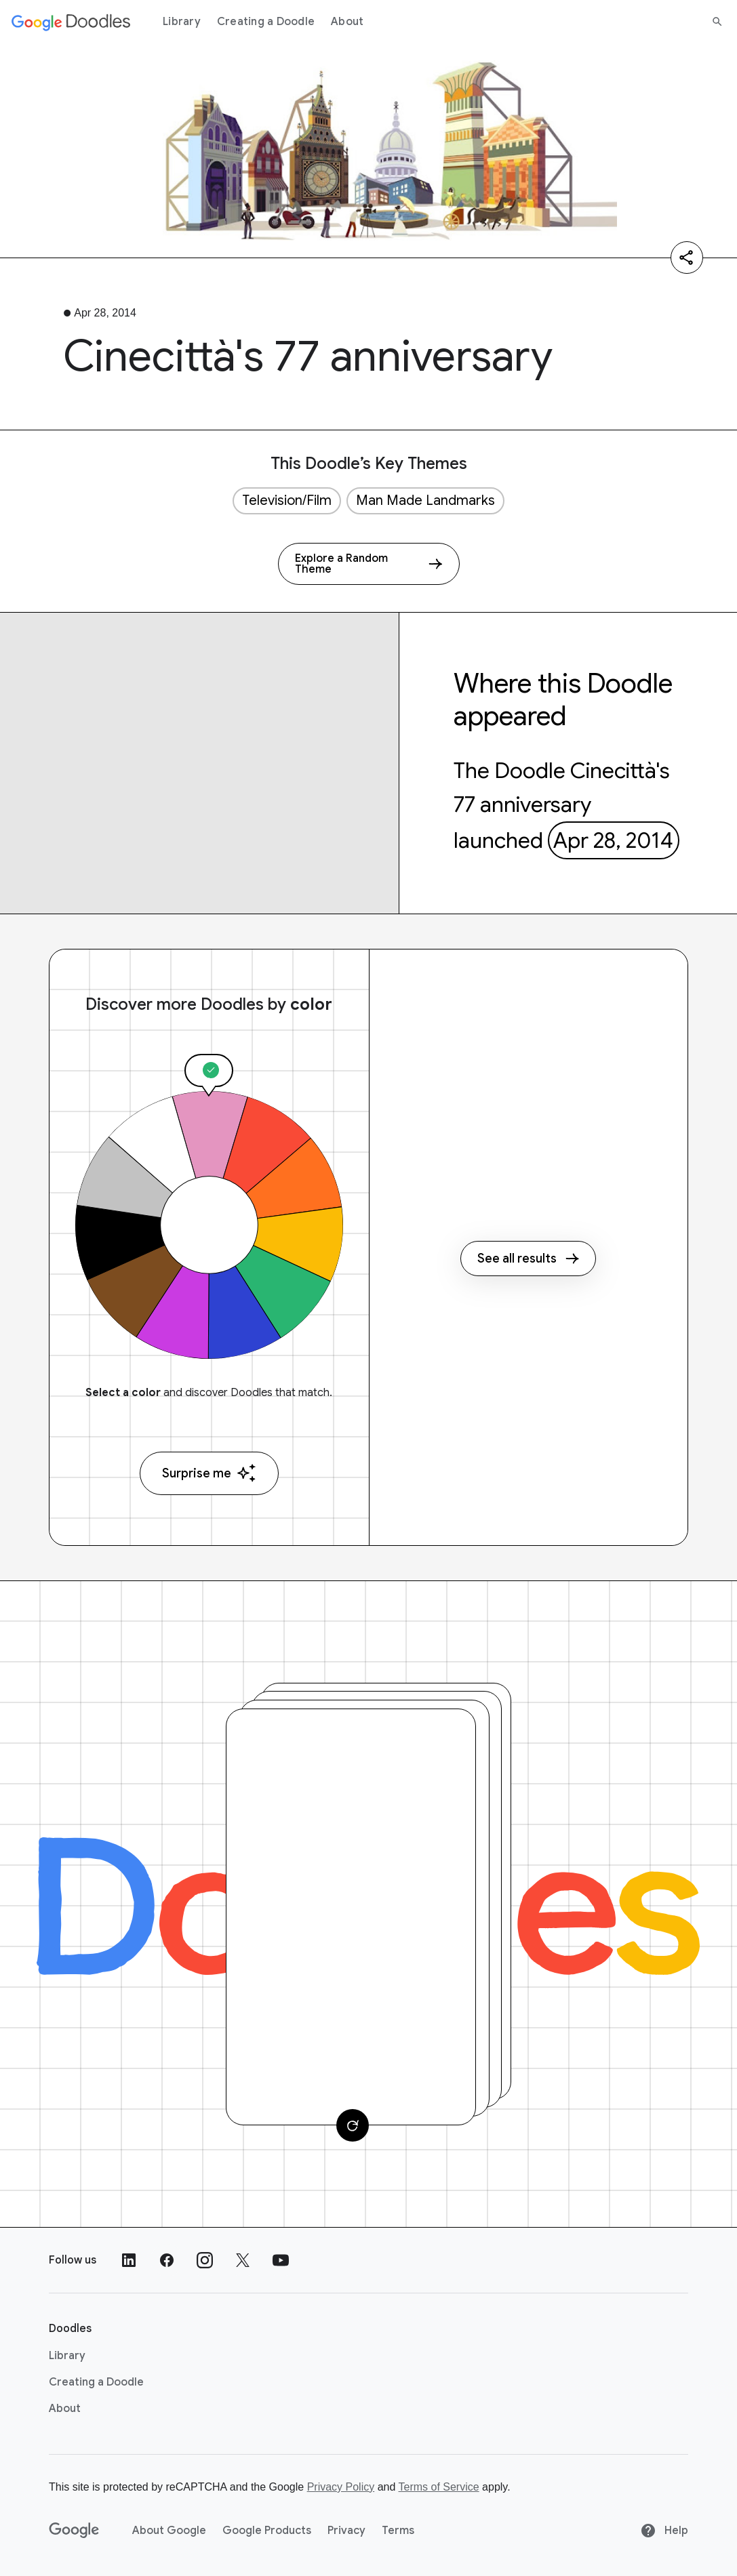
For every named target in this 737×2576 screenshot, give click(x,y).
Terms (398, 2530)
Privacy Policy (341, 2487)
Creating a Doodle (266, 21)
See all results (528, 1258)
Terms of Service (439, 2487)
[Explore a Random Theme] (369, 564)
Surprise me (209, 1473)
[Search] (717, 21)
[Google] (74, 2530)
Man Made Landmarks (425, 500)
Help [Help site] (664, 2530)
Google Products (266, 2530)
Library (182, 21)
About (347, 21)
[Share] (687, 257)
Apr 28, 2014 (613, 840)
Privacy (346, 2530)
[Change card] (352, 2125)
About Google (169, 2530)
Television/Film (287, 500)
